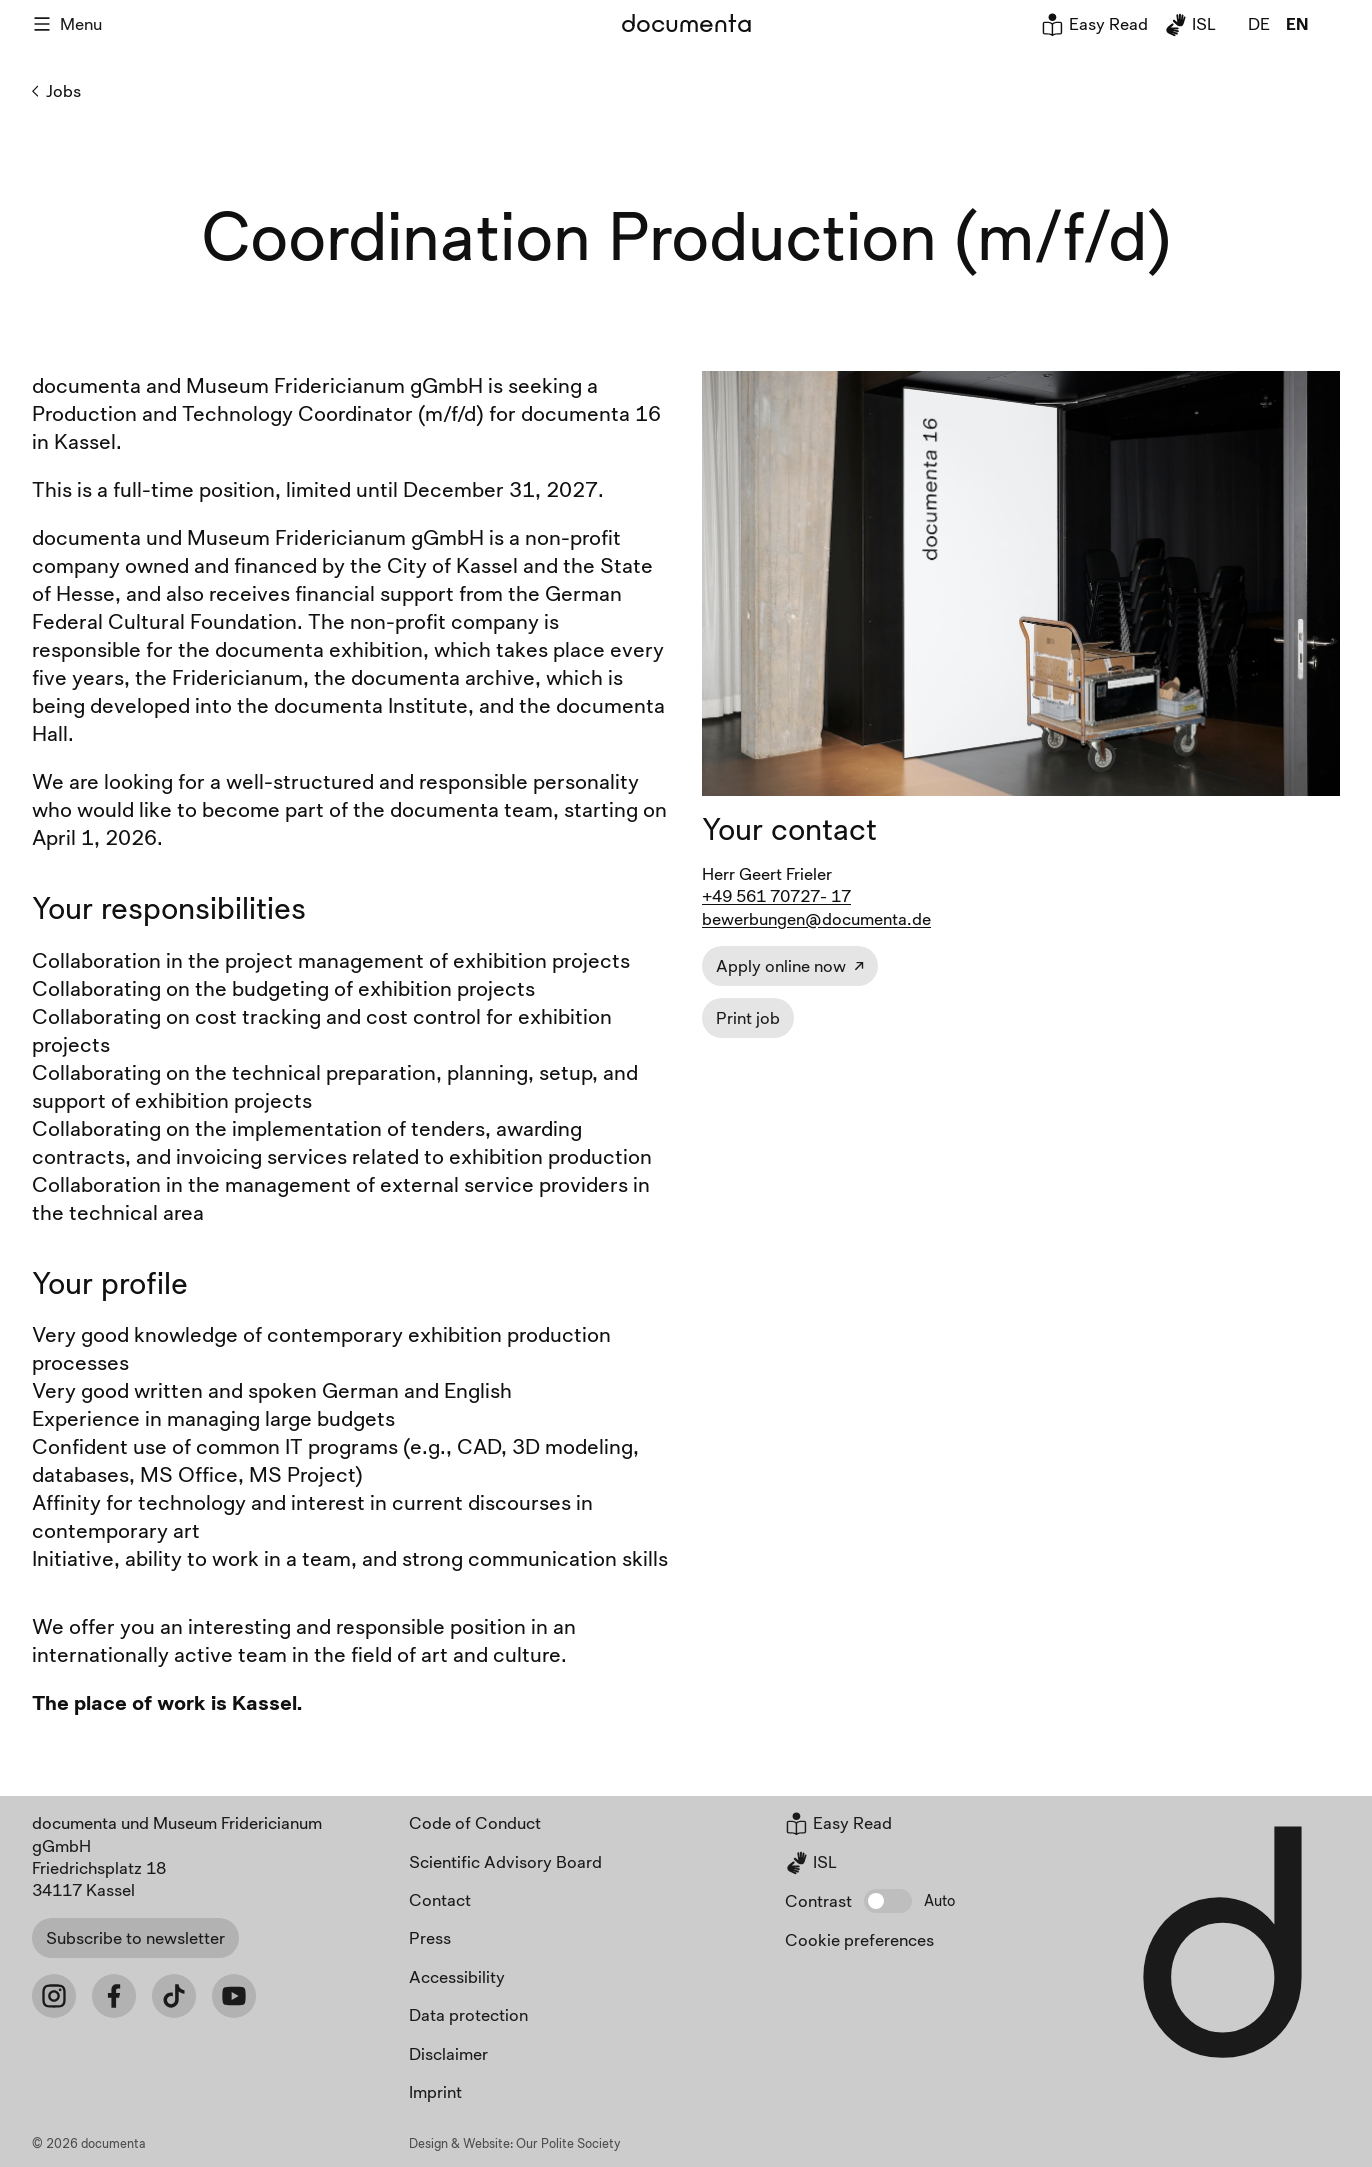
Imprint (435, 2091)
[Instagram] (54, 1996)
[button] (888, 1901)
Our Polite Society (568, 2143)
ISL (1190, 23)
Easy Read (1094, 23)
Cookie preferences (859, 1939)
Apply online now (781, 965)
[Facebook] (114, 1996)
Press (430, 1937)
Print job (748, 1017)
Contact (440, 1899)
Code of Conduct (475, 1822)
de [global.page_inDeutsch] (1259, 23)
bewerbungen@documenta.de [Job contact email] (816, 918)
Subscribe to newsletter (135, 1937)
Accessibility (457, 1976)
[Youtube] (234, 1996)
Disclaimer (448, 2053)
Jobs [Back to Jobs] (56, 91)
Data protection (468, 2014)
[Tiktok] (174, 1996)
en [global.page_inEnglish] (1297, 23)
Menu (67, 23)
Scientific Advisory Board (505, 1861)
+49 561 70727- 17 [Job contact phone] (776, 895)
